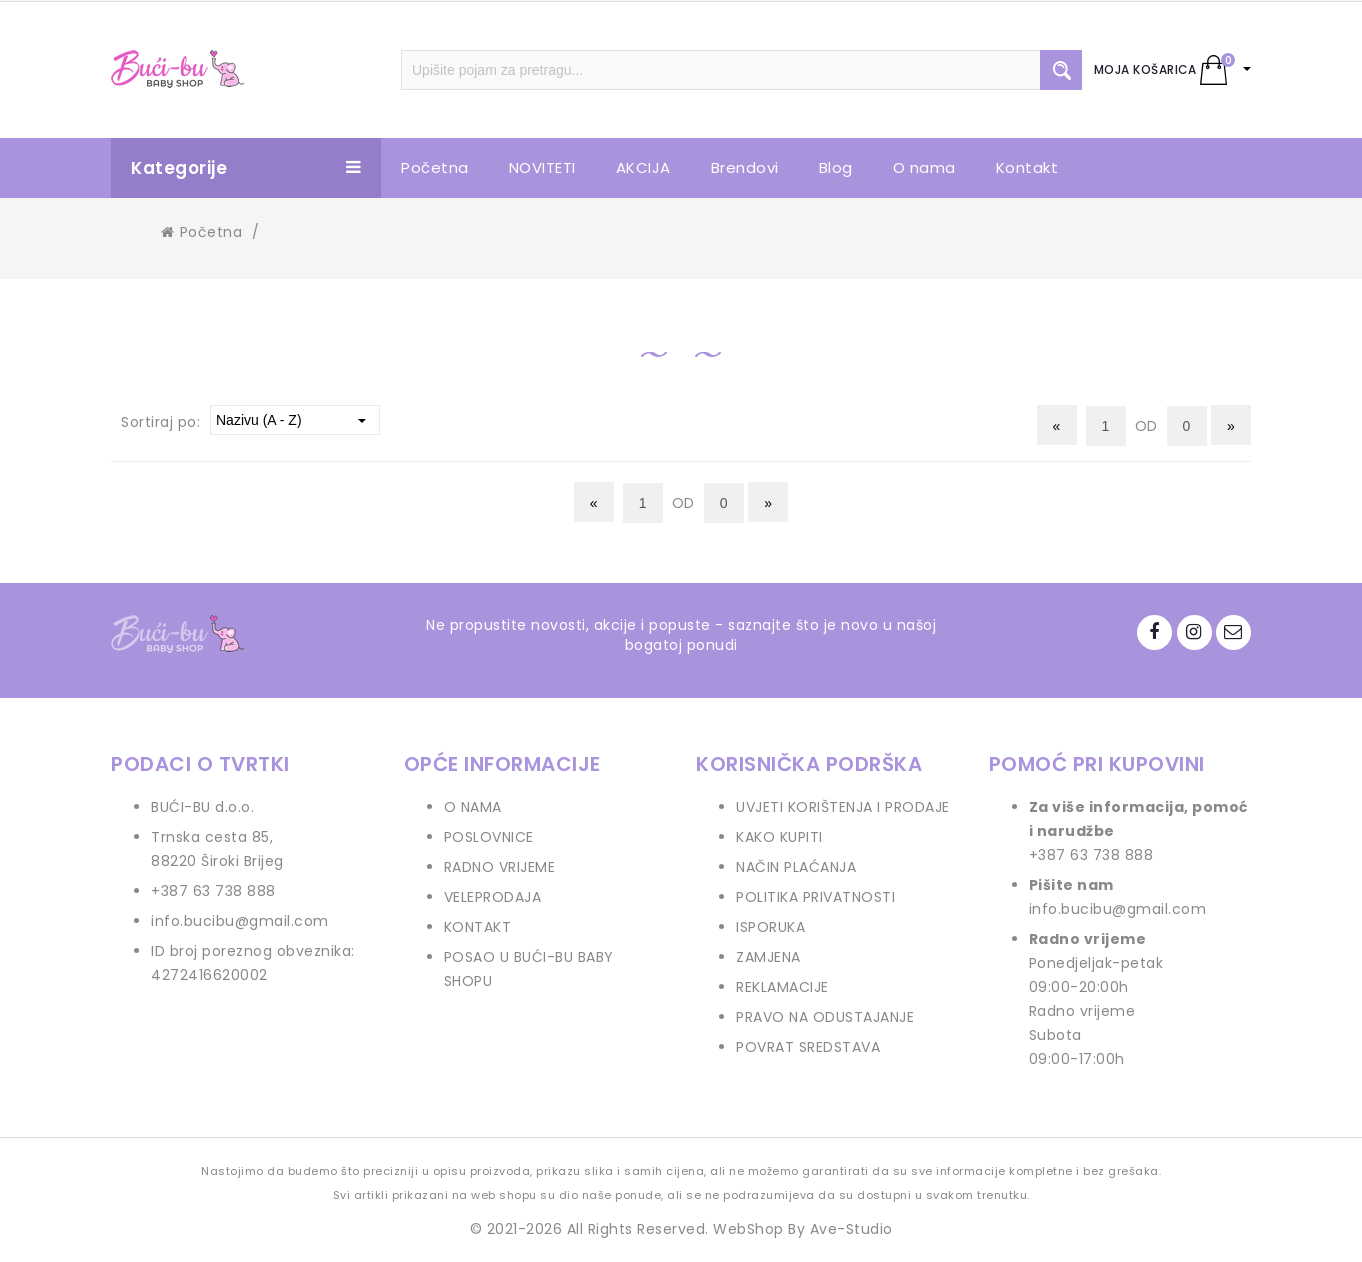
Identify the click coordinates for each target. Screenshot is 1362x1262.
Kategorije (246, 168)
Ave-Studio (851, 1229)
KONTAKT (478, 927)
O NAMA (473, 807)
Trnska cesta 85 (210, 837)
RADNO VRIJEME (500, 867)
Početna (201, 232)
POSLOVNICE (489, 837)
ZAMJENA (768, 957)
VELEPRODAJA (493, 897)
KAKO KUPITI (779, 837)
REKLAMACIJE (782, 987)
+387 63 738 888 (213, 891)
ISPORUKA (770, 927)
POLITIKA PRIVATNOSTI (815, 897)
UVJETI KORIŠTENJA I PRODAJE (843, 807)
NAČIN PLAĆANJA (796, 867)
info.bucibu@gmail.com (240, 921)
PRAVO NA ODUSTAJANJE (825, 1017)
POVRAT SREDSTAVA (808, 1047)
